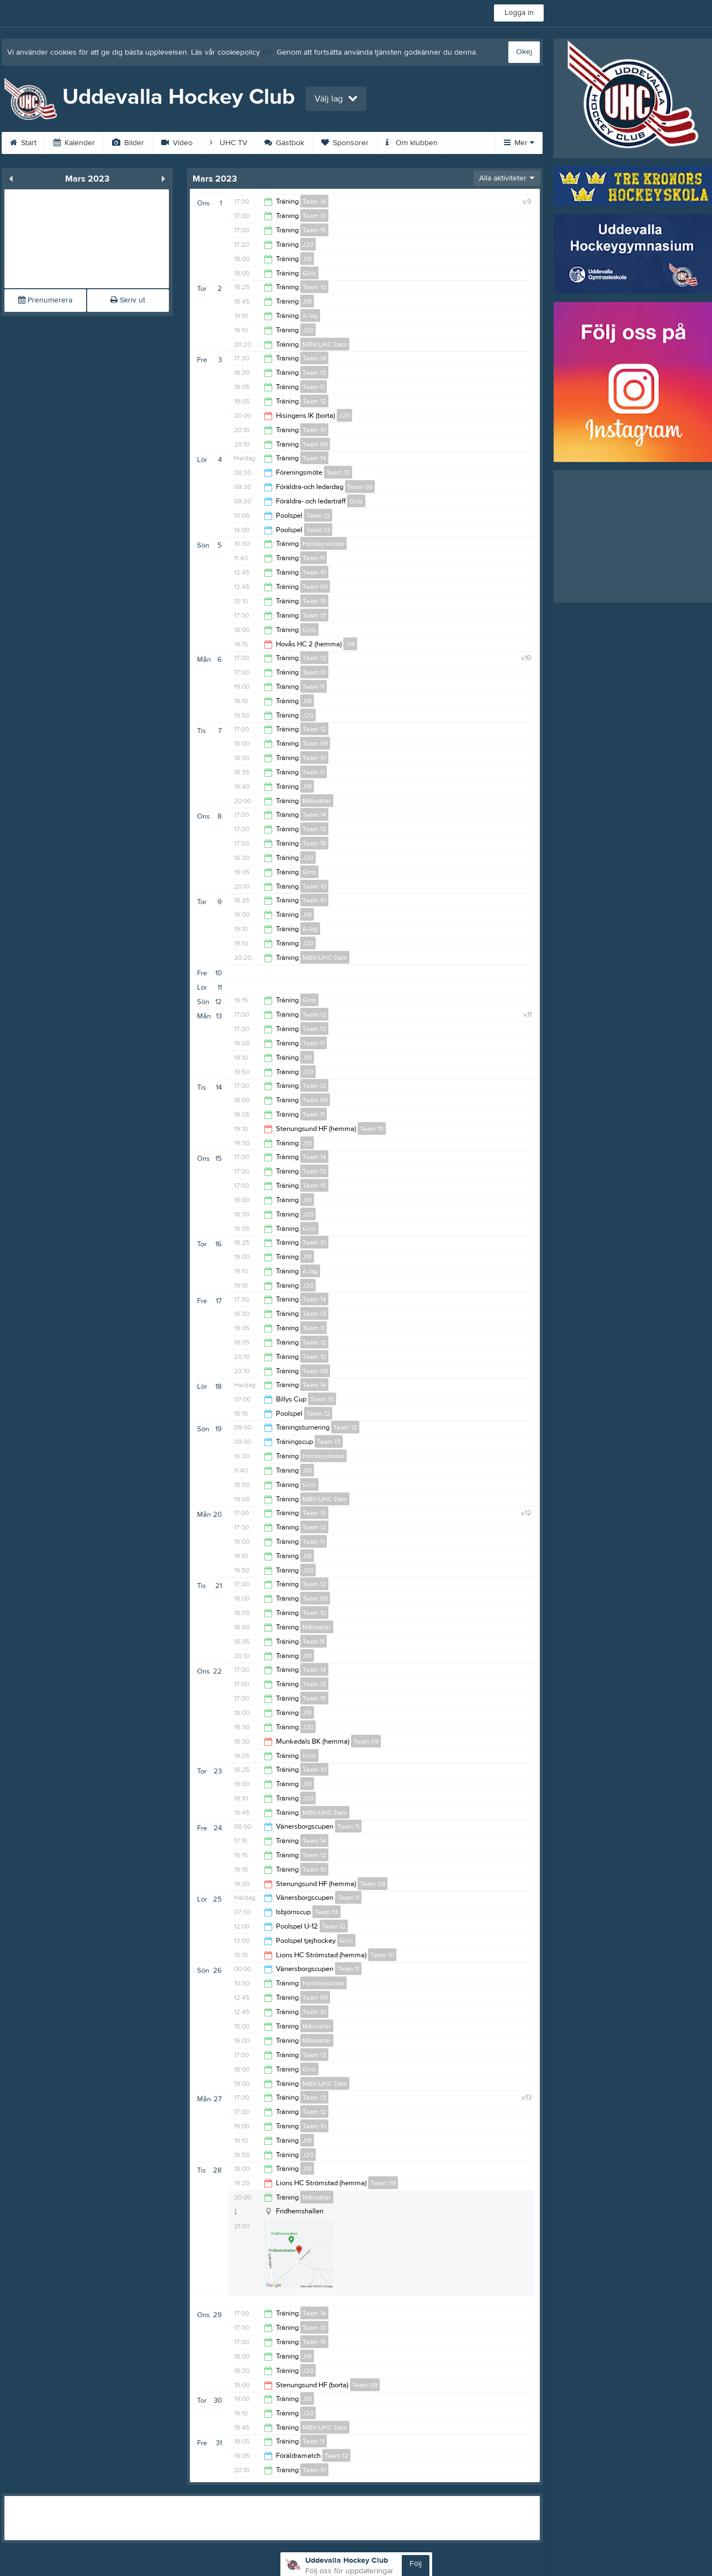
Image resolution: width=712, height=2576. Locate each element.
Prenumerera (45, 300)
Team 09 (315, 444)
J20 (308, 244)
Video (177, 143)
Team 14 (314, 201)
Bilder (128, 143)
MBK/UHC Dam (324, 344)
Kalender (74, 143)
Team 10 (314, 287)
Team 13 (314, 215)
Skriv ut (127, 300)
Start (23, 143)
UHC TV (228, 143)
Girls (309, 273)
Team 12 (314, 401)
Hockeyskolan (323, 543)
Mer (519, 143)
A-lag (310, 315)
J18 (307, 258)
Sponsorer (345, 143)
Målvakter (316, 800)
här (267, 52)
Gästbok (284, 143)
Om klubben (412, 143)
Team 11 (313, 387)
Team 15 (314, 230)
